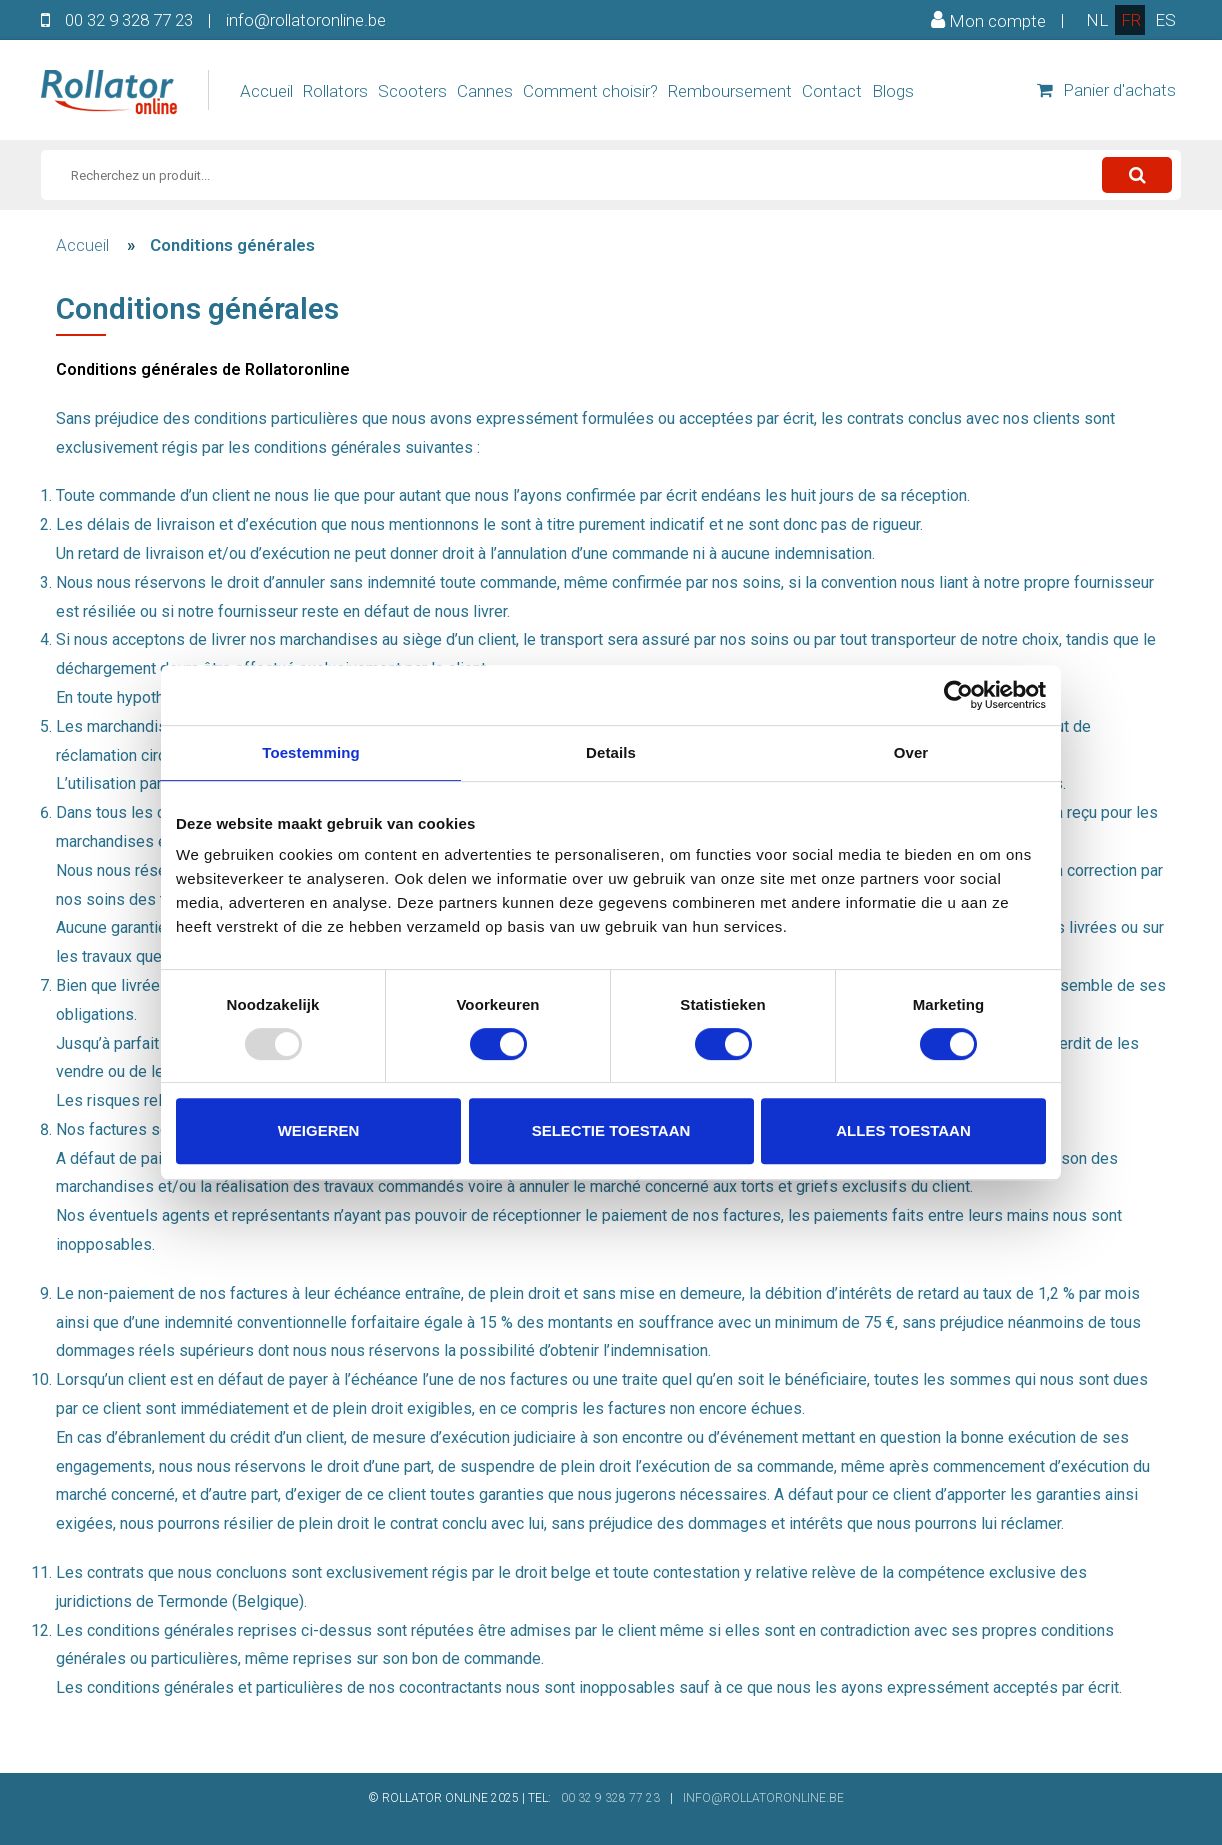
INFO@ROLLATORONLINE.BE (763, 1798)
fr (1131, 20)
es (1165, 20)
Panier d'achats (1106, 90)
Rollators (335, 91)
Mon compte (988, 20)
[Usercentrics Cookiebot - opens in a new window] (958, 695)
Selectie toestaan (611, 1130)
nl (1097, 20)
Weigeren (319, 1130)
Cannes (485, 91)
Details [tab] (611, 752)
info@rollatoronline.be (306, 20)
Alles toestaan (903, 1130)
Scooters (412, 91)
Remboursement (730, 91)
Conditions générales (232, 245)
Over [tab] (911, 752)
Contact (832, 91)
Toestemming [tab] (311, 752)
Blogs (893, 91)
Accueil (266, 91)
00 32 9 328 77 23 (129, 20)
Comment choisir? (590, 91)
